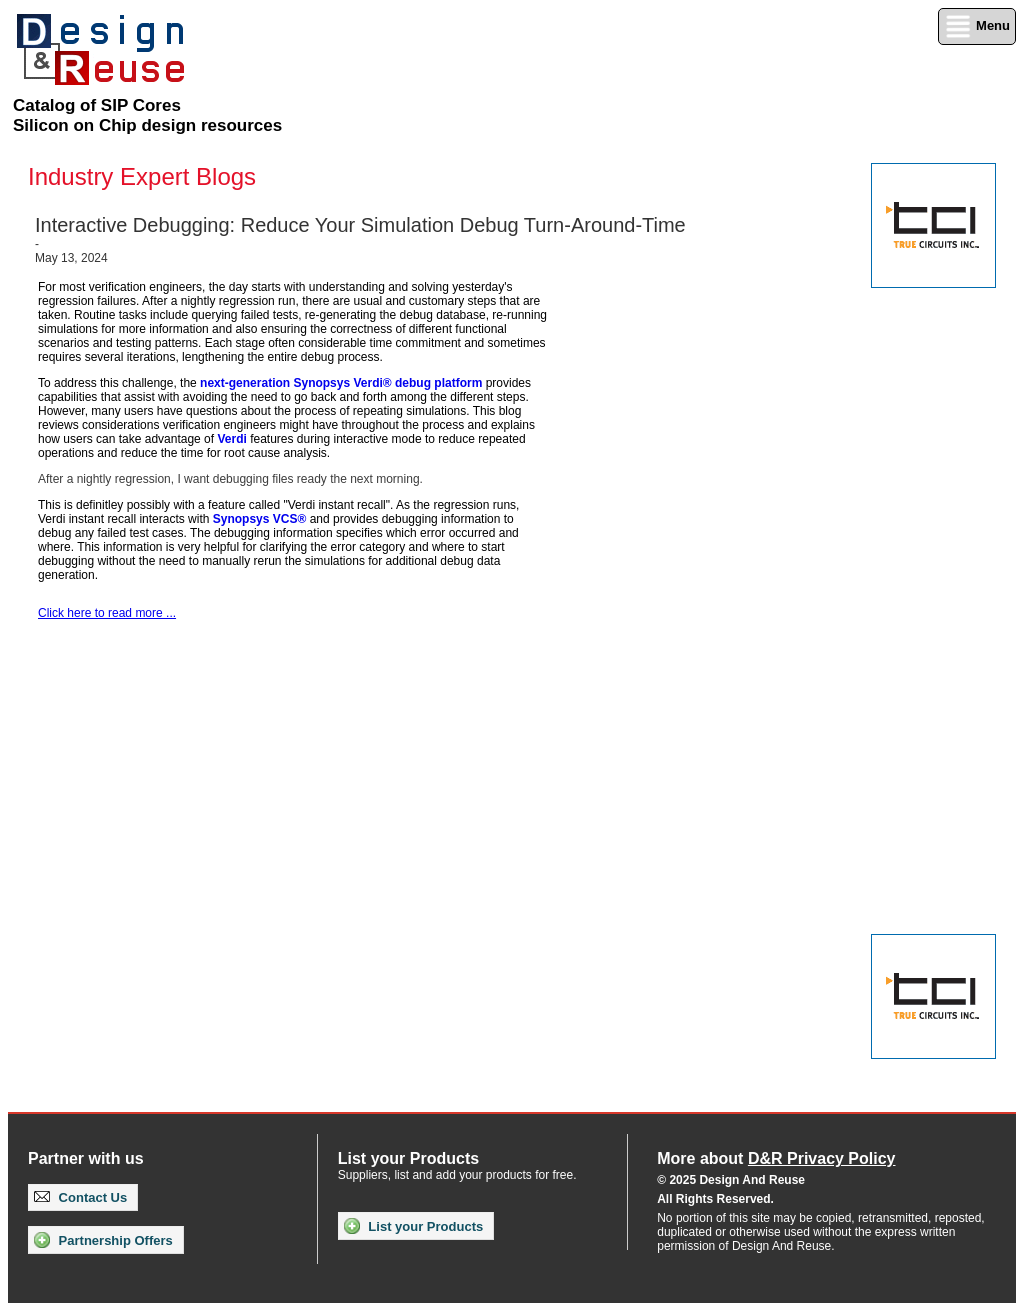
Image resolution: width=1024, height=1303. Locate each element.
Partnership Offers (103, 1240)
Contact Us (80, 1197)
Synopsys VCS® (260, 519)
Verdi (231, 439)
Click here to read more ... (107, 613)
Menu (977, 26)
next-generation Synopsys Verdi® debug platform (341, 383)
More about (776, 1158)
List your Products (413, 1226)
